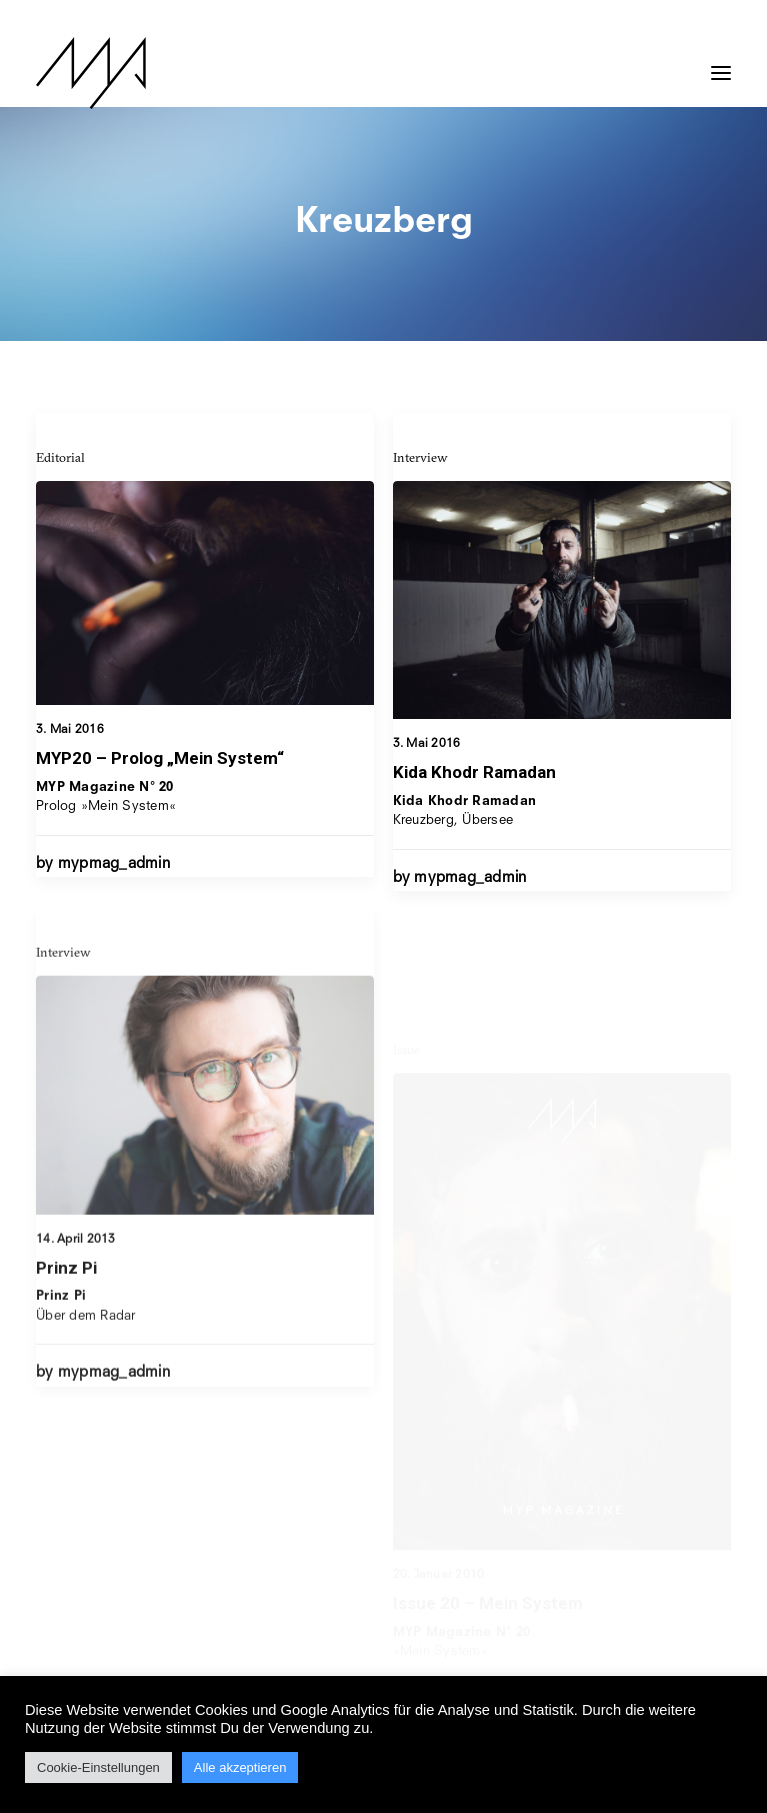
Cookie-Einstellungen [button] (98, 1767)
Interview (420, 458)
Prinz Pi (66, 1326)
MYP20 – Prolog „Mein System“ (160, 758)
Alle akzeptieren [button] (240, 1767)
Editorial (60, 457)
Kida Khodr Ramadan (474, 773)
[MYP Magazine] (91, 73)
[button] (721, 63)
